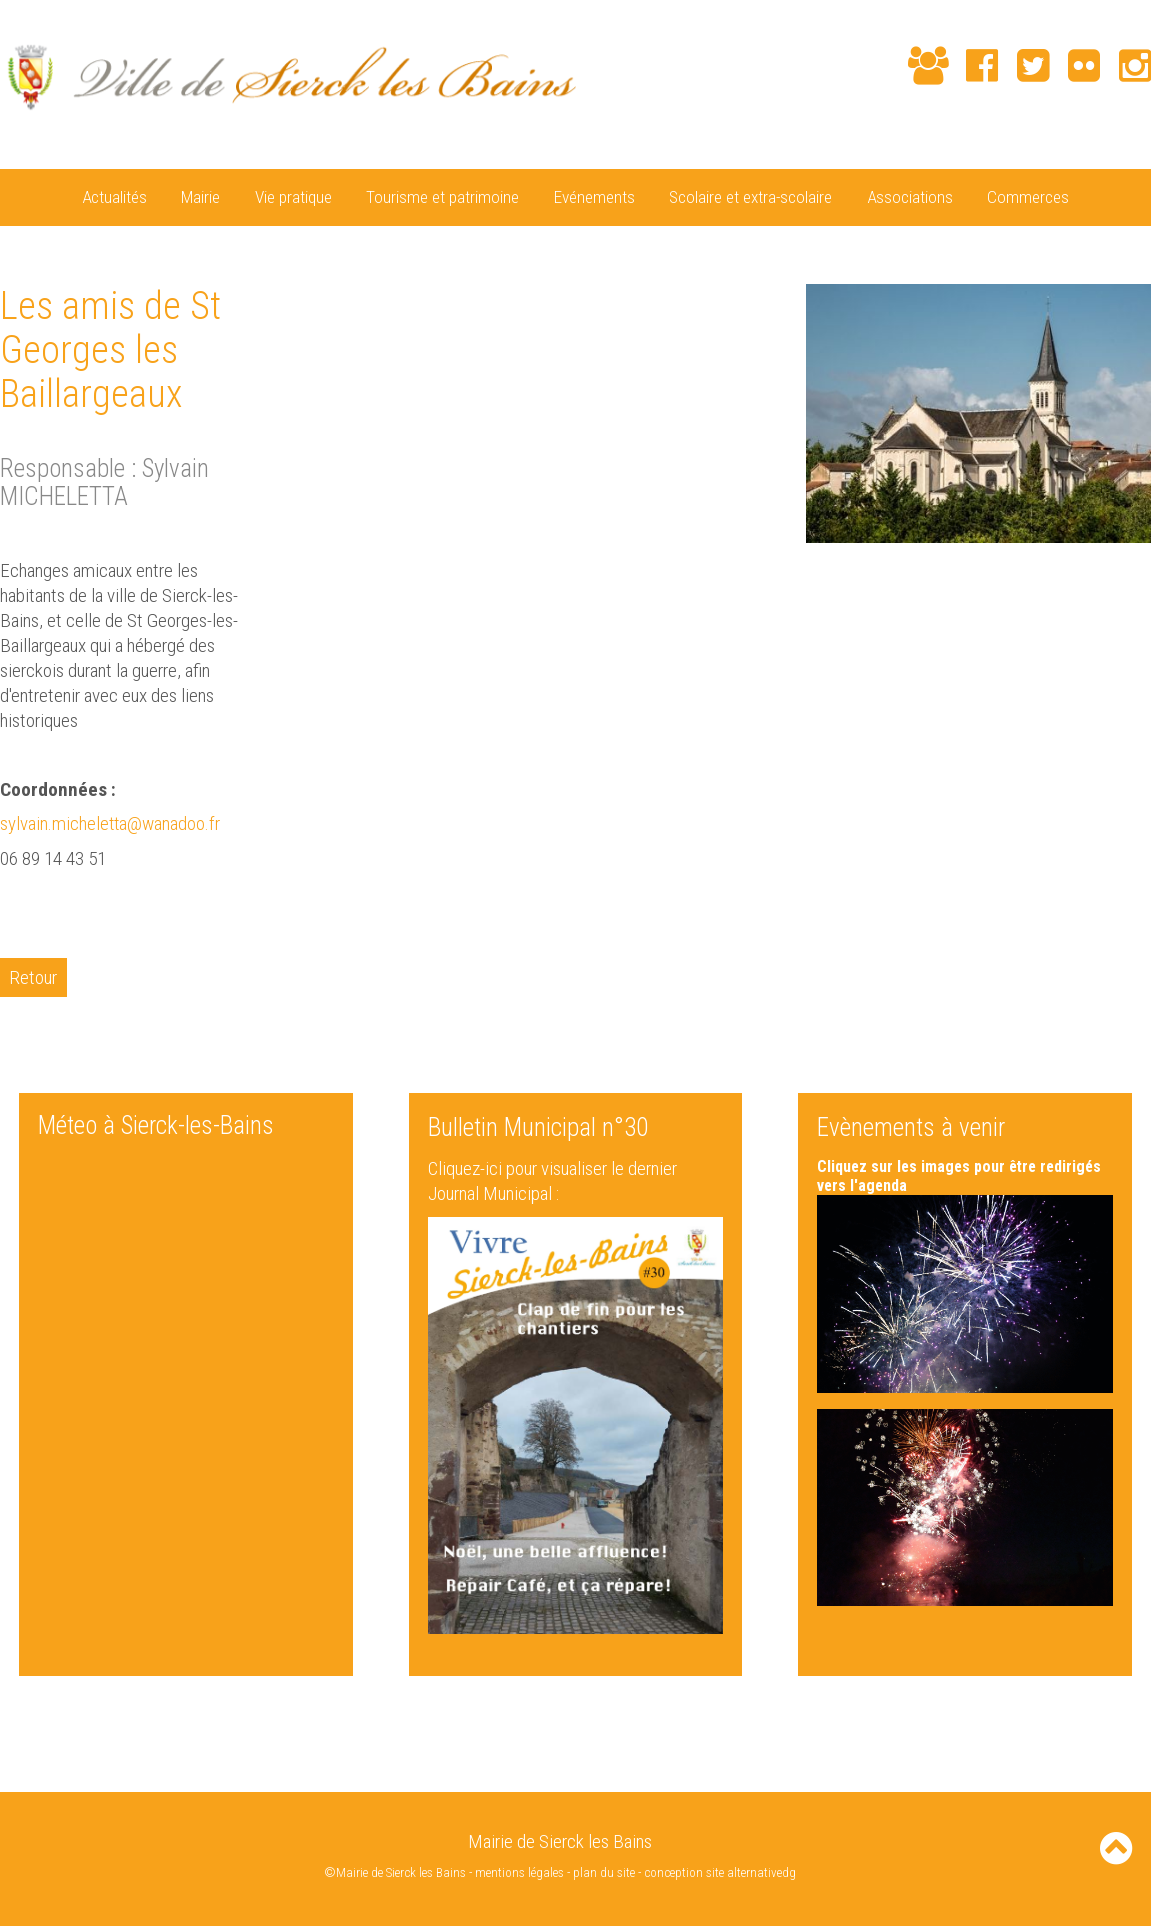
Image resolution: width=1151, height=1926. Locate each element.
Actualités (114, 197)
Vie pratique (293, 197)
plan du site (604, 1871)
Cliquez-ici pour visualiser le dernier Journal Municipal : (553, 1180)
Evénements (594, 197)
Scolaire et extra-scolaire (750, 197)
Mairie (200, 197)
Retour (34, 976)
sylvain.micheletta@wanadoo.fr (111, 823)
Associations (910, 197)
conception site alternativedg (720, 1871)
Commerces (1028, 197)
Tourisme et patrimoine (442, 197)
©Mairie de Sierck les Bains (394, 1871)
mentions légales (519, 1871)
